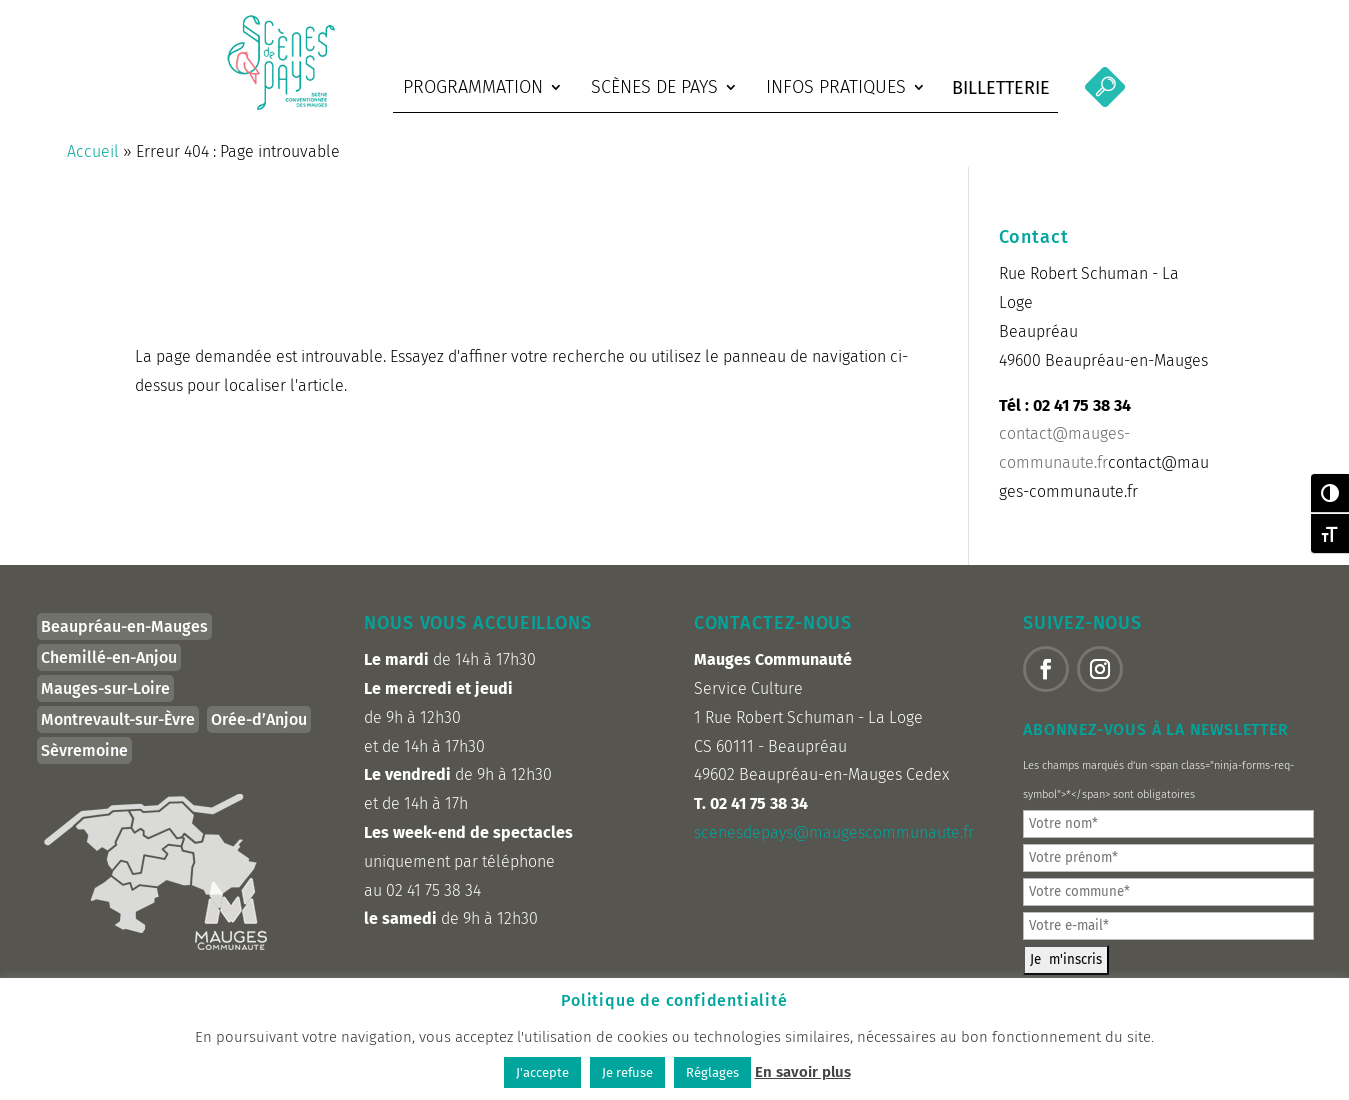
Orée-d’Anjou (259, 732)
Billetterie (1001, 88)
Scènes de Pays (654, 87)
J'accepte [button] (542, 1072)
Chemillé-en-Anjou (109, 670)
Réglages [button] (712, 1072)
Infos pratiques (836, 87)
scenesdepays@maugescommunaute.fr (834, 845)
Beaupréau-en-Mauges (124, 639)
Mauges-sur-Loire (105, 701)
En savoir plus (803, 1072)
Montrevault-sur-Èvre (118, 732)
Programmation (473, 87)
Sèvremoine (84, 763)
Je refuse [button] (627, 1072)
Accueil (93, 165)
